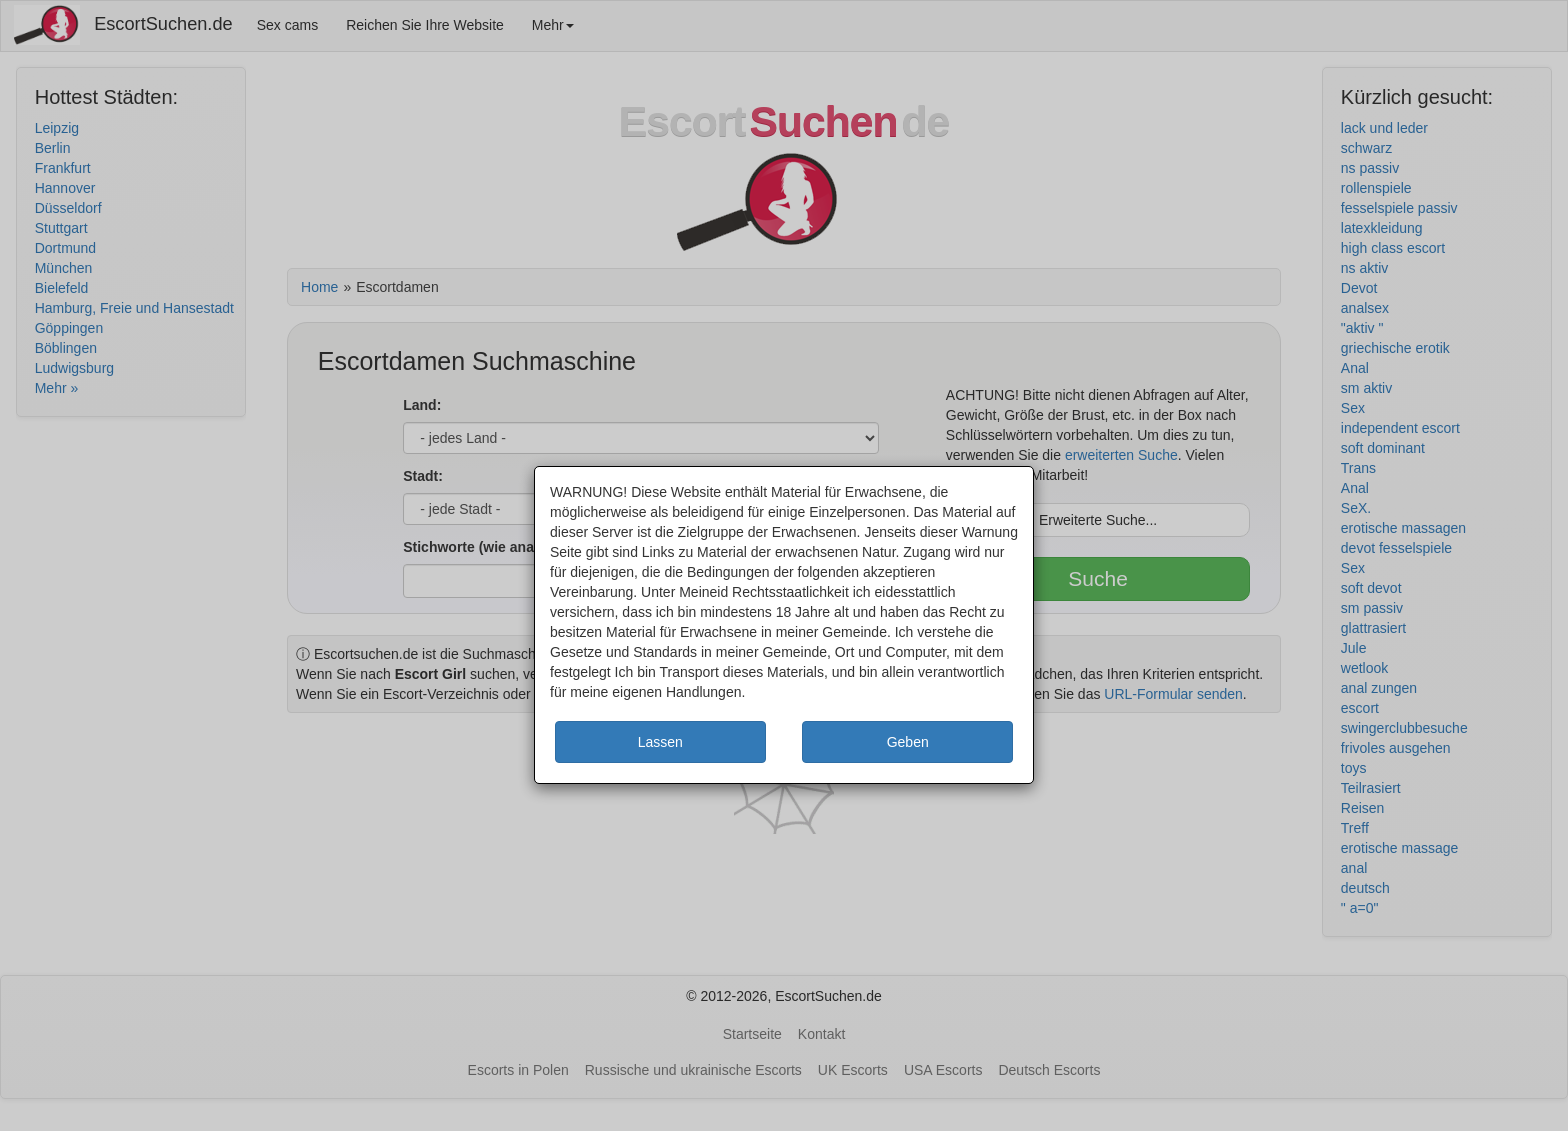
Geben (908, 742)
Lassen (660, 742)
